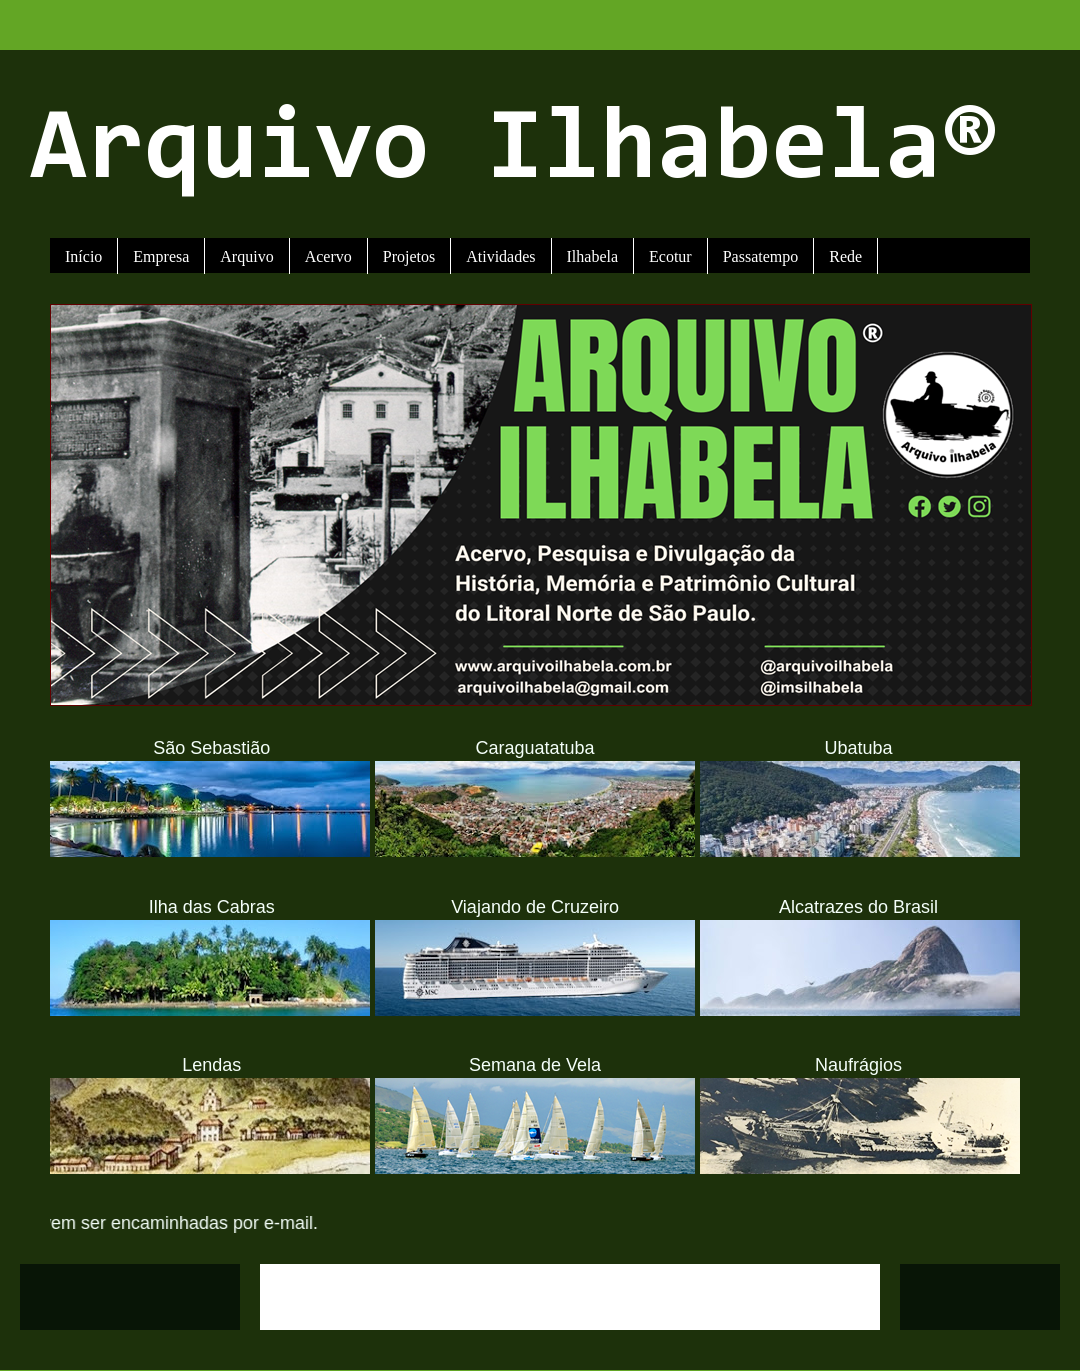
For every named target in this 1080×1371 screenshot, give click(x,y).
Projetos (409, 256)
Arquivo (246, 256)
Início (83, 256)
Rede (845, 256)
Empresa (161, 256)
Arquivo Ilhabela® (514, 152)
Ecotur (670, 256)
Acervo (328, 256)
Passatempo (761, 256)
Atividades (500, 256)
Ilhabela (593, 256)
